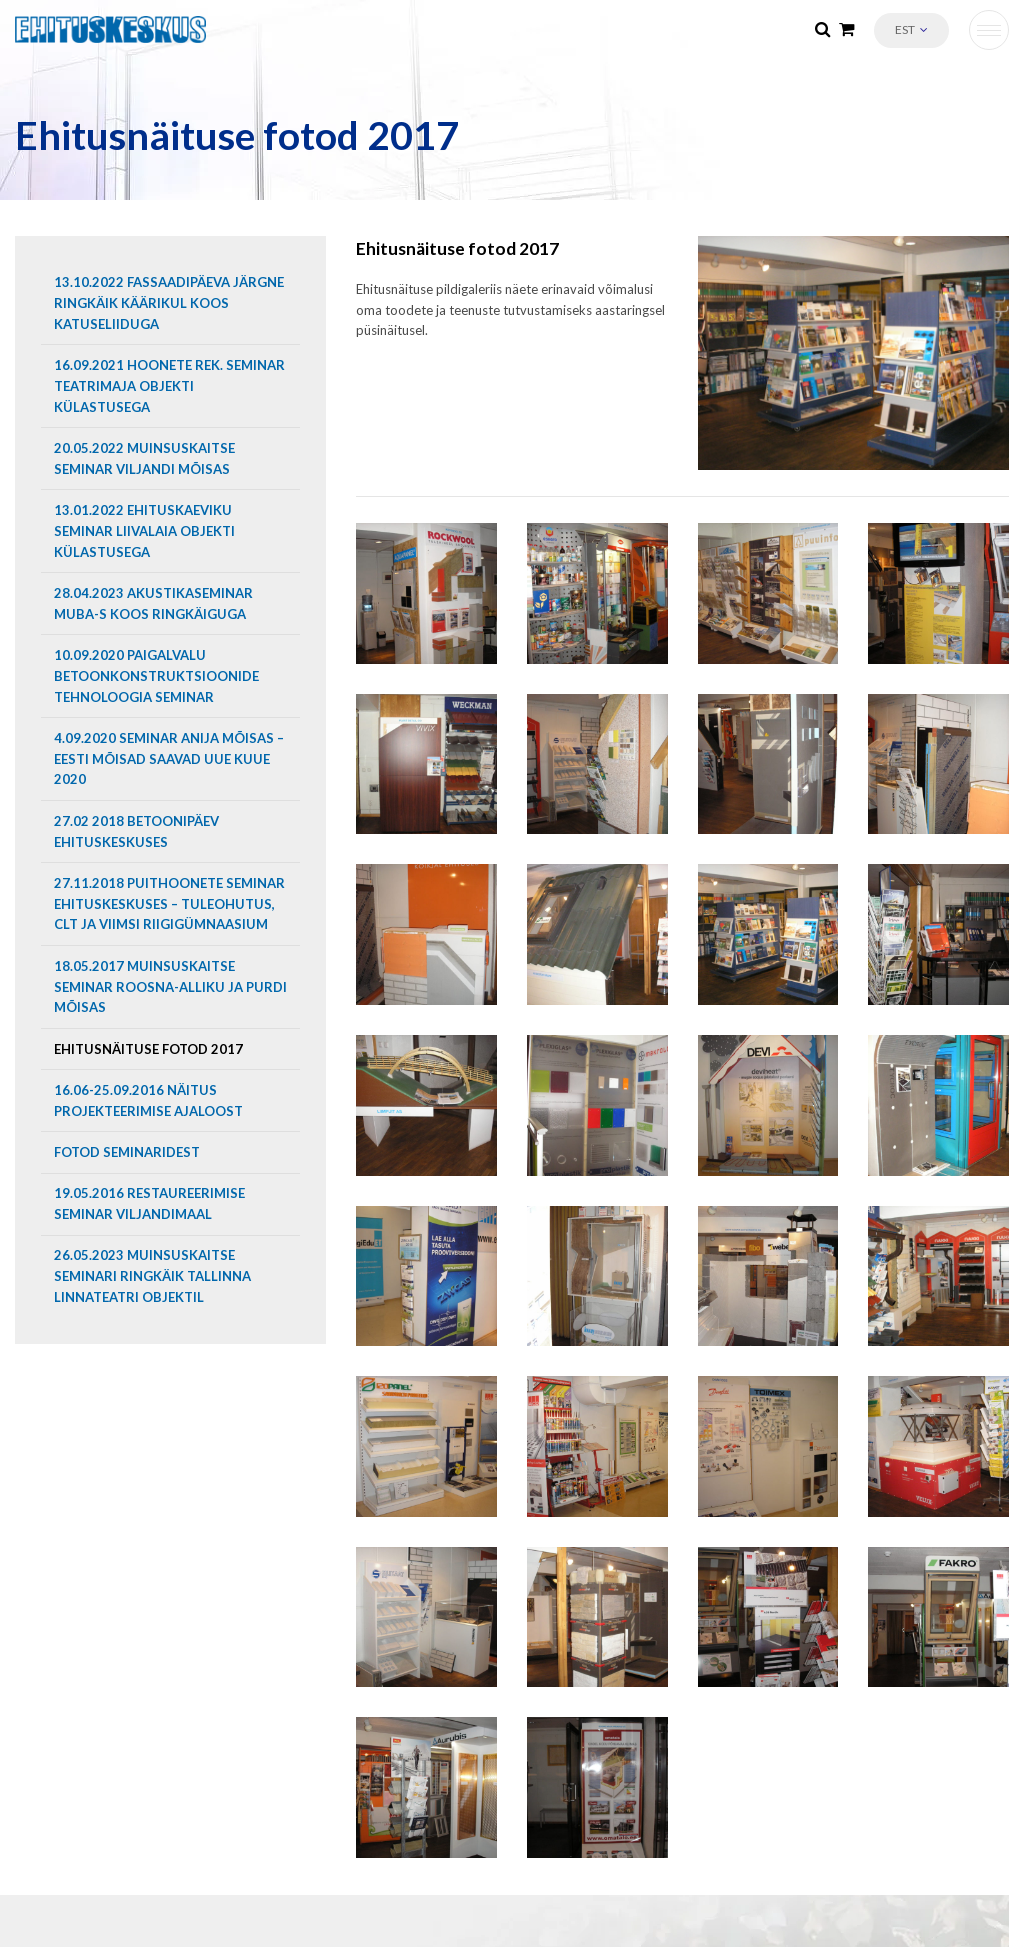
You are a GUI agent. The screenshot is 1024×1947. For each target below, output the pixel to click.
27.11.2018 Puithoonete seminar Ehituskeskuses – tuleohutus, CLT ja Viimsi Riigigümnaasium (169, 904)
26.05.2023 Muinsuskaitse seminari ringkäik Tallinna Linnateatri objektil (152, 1276)
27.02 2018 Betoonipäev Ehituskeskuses (136, 831)
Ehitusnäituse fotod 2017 (148, 1049)
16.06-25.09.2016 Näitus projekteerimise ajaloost (148, 1100)
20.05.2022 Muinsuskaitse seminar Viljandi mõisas (144, 458)
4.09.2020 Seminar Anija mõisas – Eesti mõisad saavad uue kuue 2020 (169, 759)
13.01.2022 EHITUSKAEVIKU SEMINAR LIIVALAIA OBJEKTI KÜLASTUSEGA (144, 531)
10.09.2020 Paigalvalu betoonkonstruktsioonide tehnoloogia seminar (156, 676)
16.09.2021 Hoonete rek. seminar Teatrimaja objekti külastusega (169, 386)
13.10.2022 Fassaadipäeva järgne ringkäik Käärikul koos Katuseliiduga (169, 303)
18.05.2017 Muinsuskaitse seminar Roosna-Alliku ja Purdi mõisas (170, 987)
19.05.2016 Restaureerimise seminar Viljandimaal (149, 1203)
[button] (911, 30)
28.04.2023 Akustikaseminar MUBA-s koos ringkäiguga (153, 603)
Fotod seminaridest (127, 1152)
